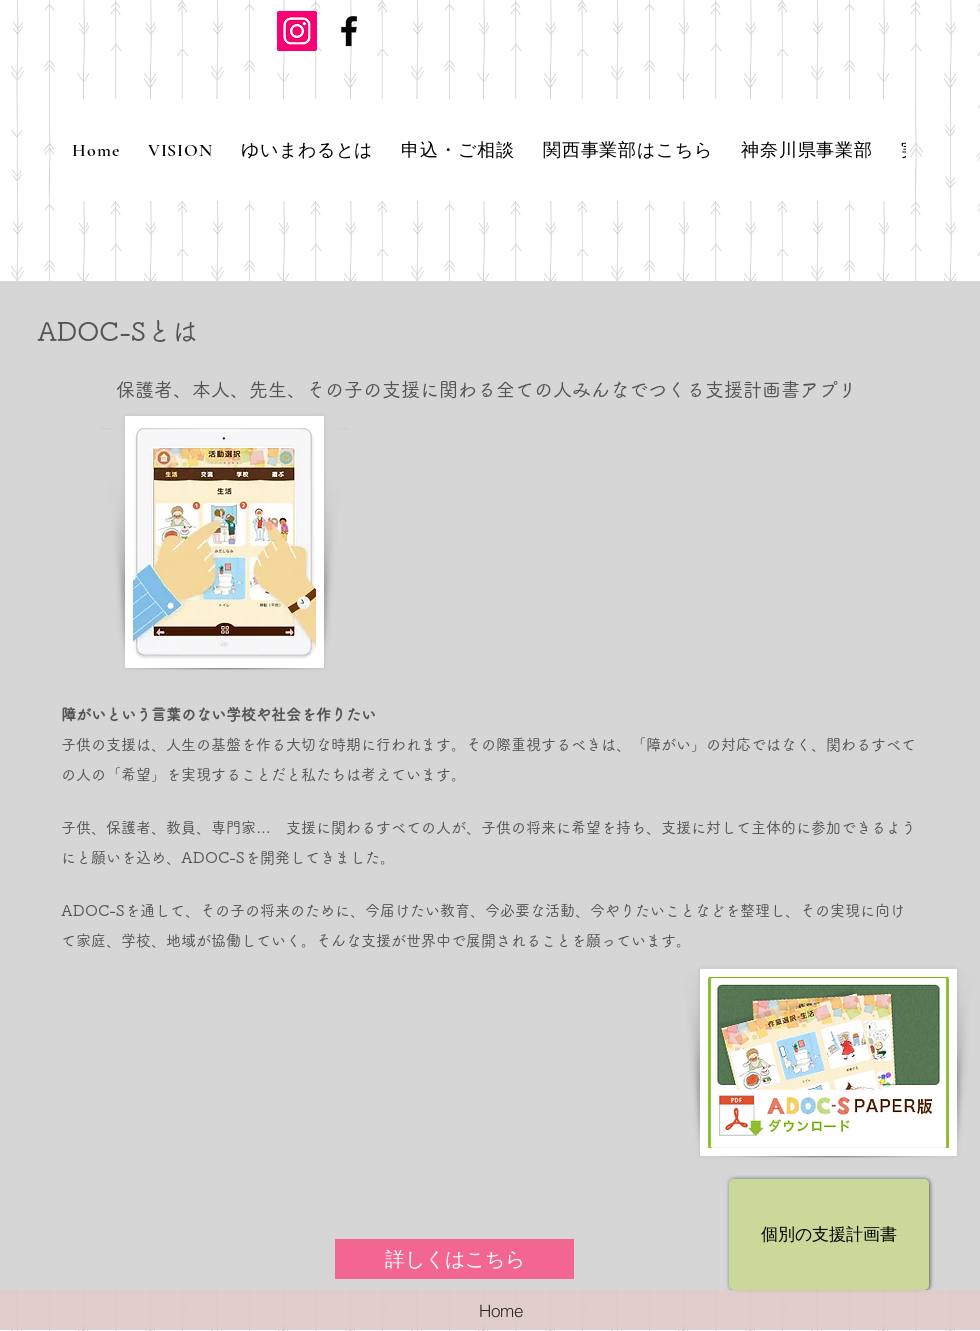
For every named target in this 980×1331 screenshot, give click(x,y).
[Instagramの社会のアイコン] (297, 31)
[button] (307, 150)
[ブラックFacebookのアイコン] (349, 31)
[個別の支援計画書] (829, 1234)
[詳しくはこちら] (454, 1259)
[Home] (501, 1310)
